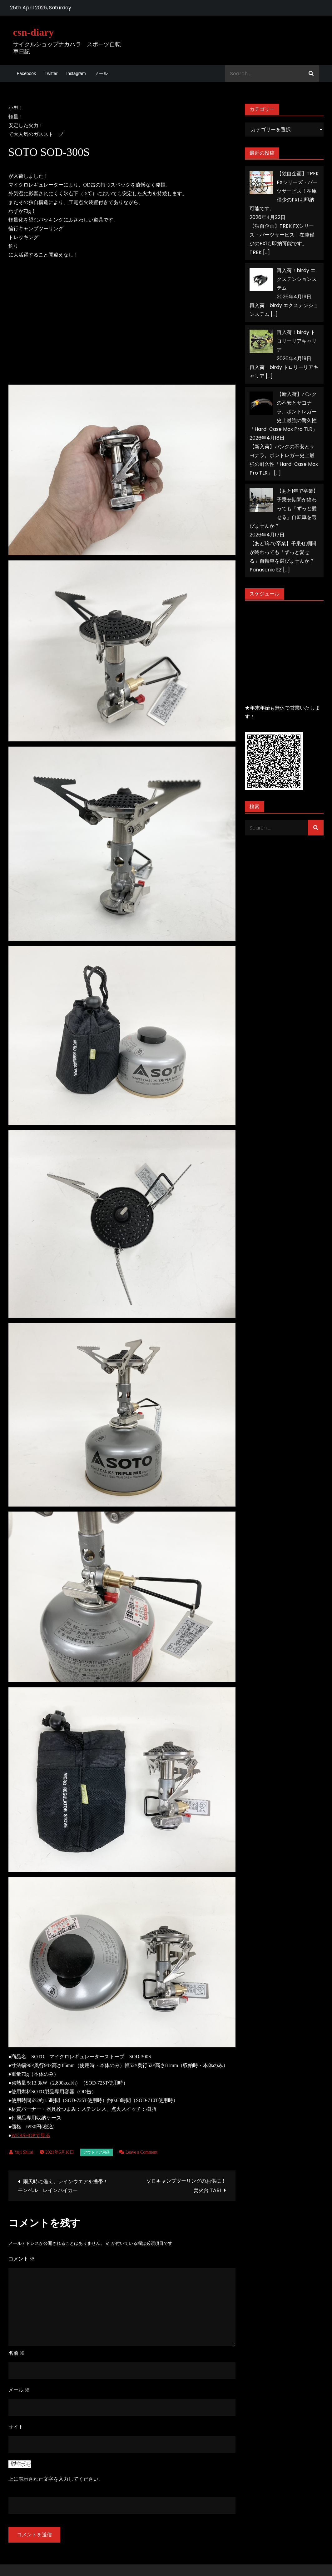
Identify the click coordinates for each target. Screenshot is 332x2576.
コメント (21, 2258)
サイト (15, 2426)
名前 (16, 2353)
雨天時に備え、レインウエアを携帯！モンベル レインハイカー (63, 2186)
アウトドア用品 (96, 2152)
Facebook (26, 73)
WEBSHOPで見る (30, 2135)
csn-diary (33, 32)
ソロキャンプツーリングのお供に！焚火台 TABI (186, 2185)
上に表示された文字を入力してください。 (55, 2479)
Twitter (51, 73)
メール (101, 73)
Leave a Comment (142, 2152)
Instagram (76, 73)
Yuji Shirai (23, 2152)
